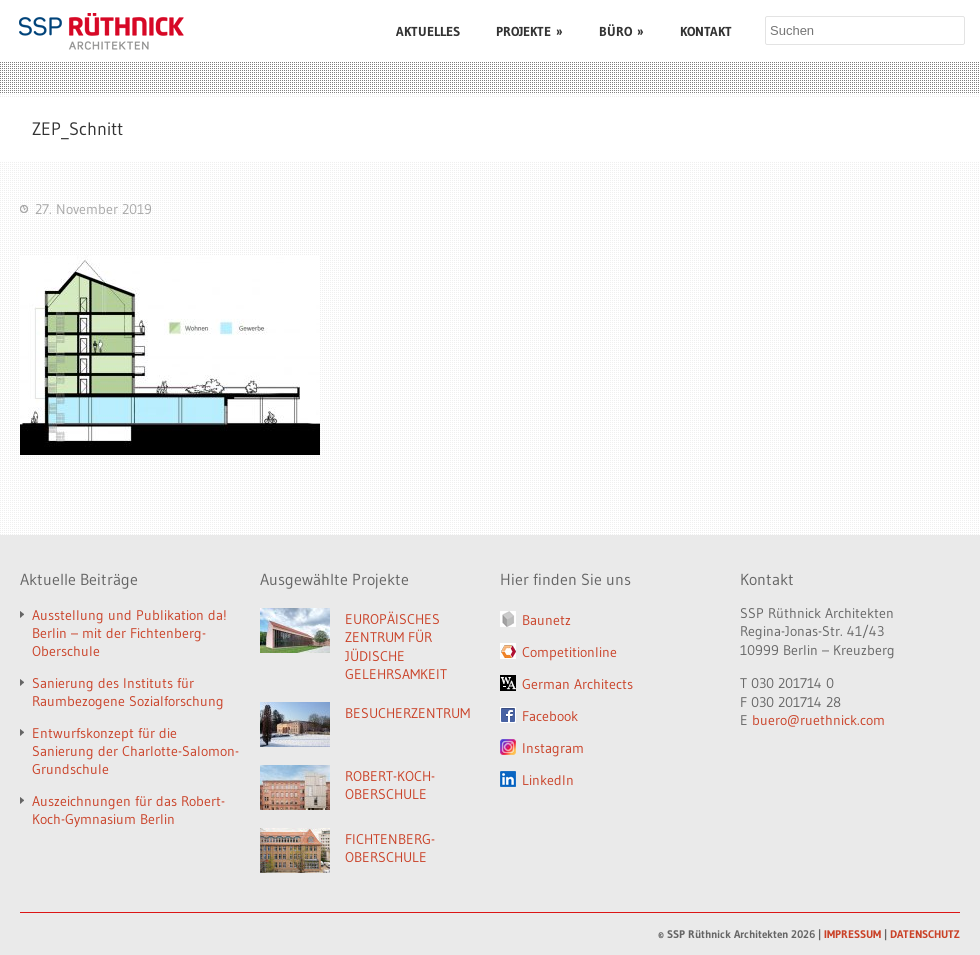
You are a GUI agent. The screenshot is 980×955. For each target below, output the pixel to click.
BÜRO (621, 31)
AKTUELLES (428, 31)
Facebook (550, 716)
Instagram (553, 748)
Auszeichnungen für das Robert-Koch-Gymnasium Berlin (128, 810)
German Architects (577, 684)
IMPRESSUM (852, 934)
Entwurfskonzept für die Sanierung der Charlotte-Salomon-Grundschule (135, 751)
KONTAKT (706, 31)
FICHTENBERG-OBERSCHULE (390, 848)
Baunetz (546, 620)
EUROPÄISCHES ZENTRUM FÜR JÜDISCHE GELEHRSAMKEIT (396, 647)
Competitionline (569, 652)
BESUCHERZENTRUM (407, 713)
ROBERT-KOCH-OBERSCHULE (390, 785)
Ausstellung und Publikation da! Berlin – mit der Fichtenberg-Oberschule (129, 633)
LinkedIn (548, 780)
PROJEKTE (529, 31)
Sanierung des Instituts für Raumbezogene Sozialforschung (128, 692)
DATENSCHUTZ (925, 934)
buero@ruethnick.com (818, 720)
